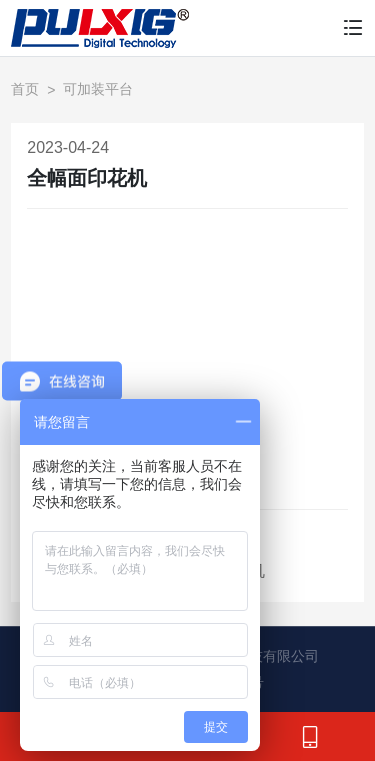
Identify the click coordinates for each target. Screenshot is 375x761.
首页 (25, 89)
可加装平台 (98, 89)
